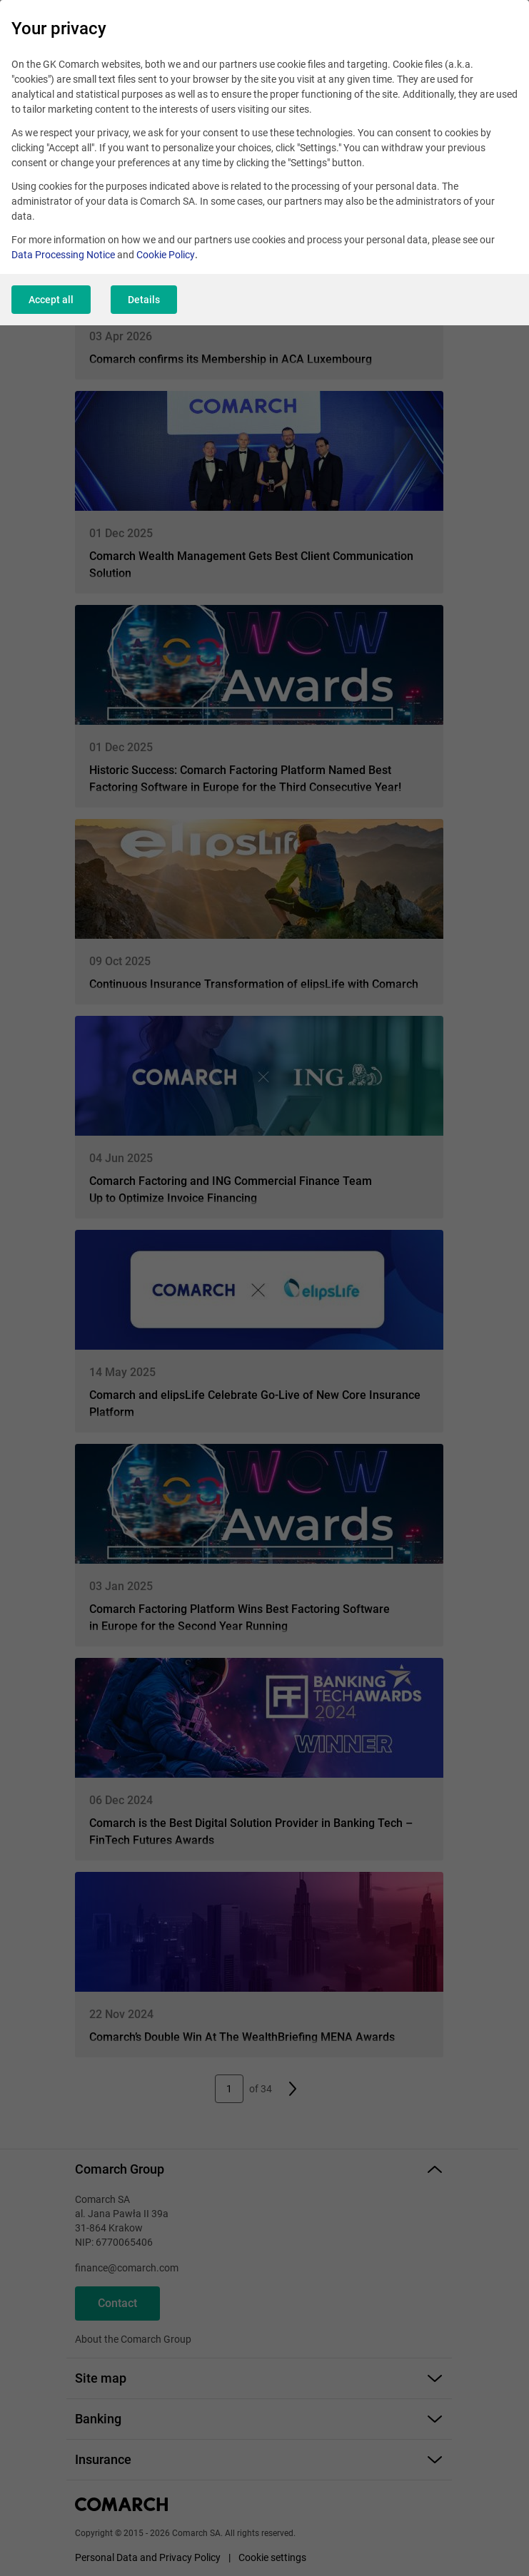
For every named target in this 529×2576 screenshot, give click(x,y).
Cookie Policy (165, 254)
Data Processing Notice (63, 254)
